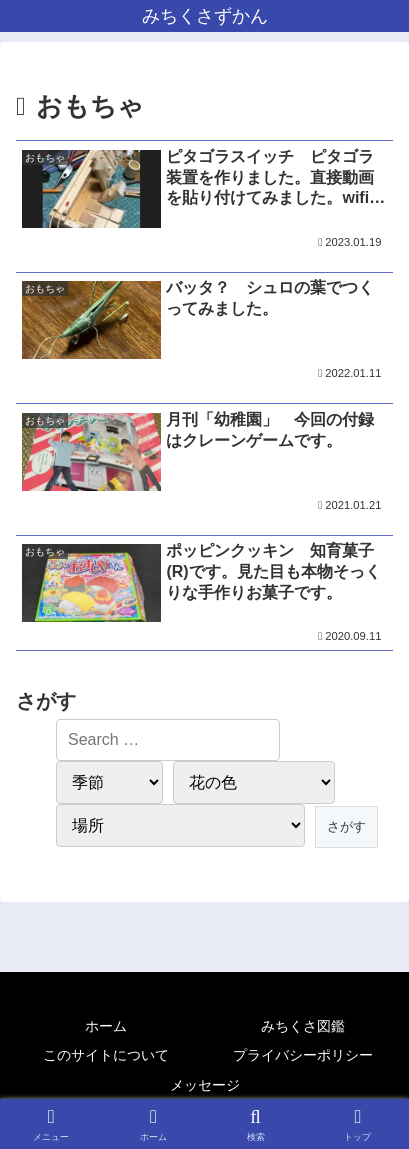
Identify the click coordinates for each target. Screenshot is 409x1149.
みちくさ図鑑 (303, 1026)
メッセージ (205, 1085)
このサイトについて (106, 1055)
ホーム (106, 1026)
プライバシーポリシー (303, 1055)
